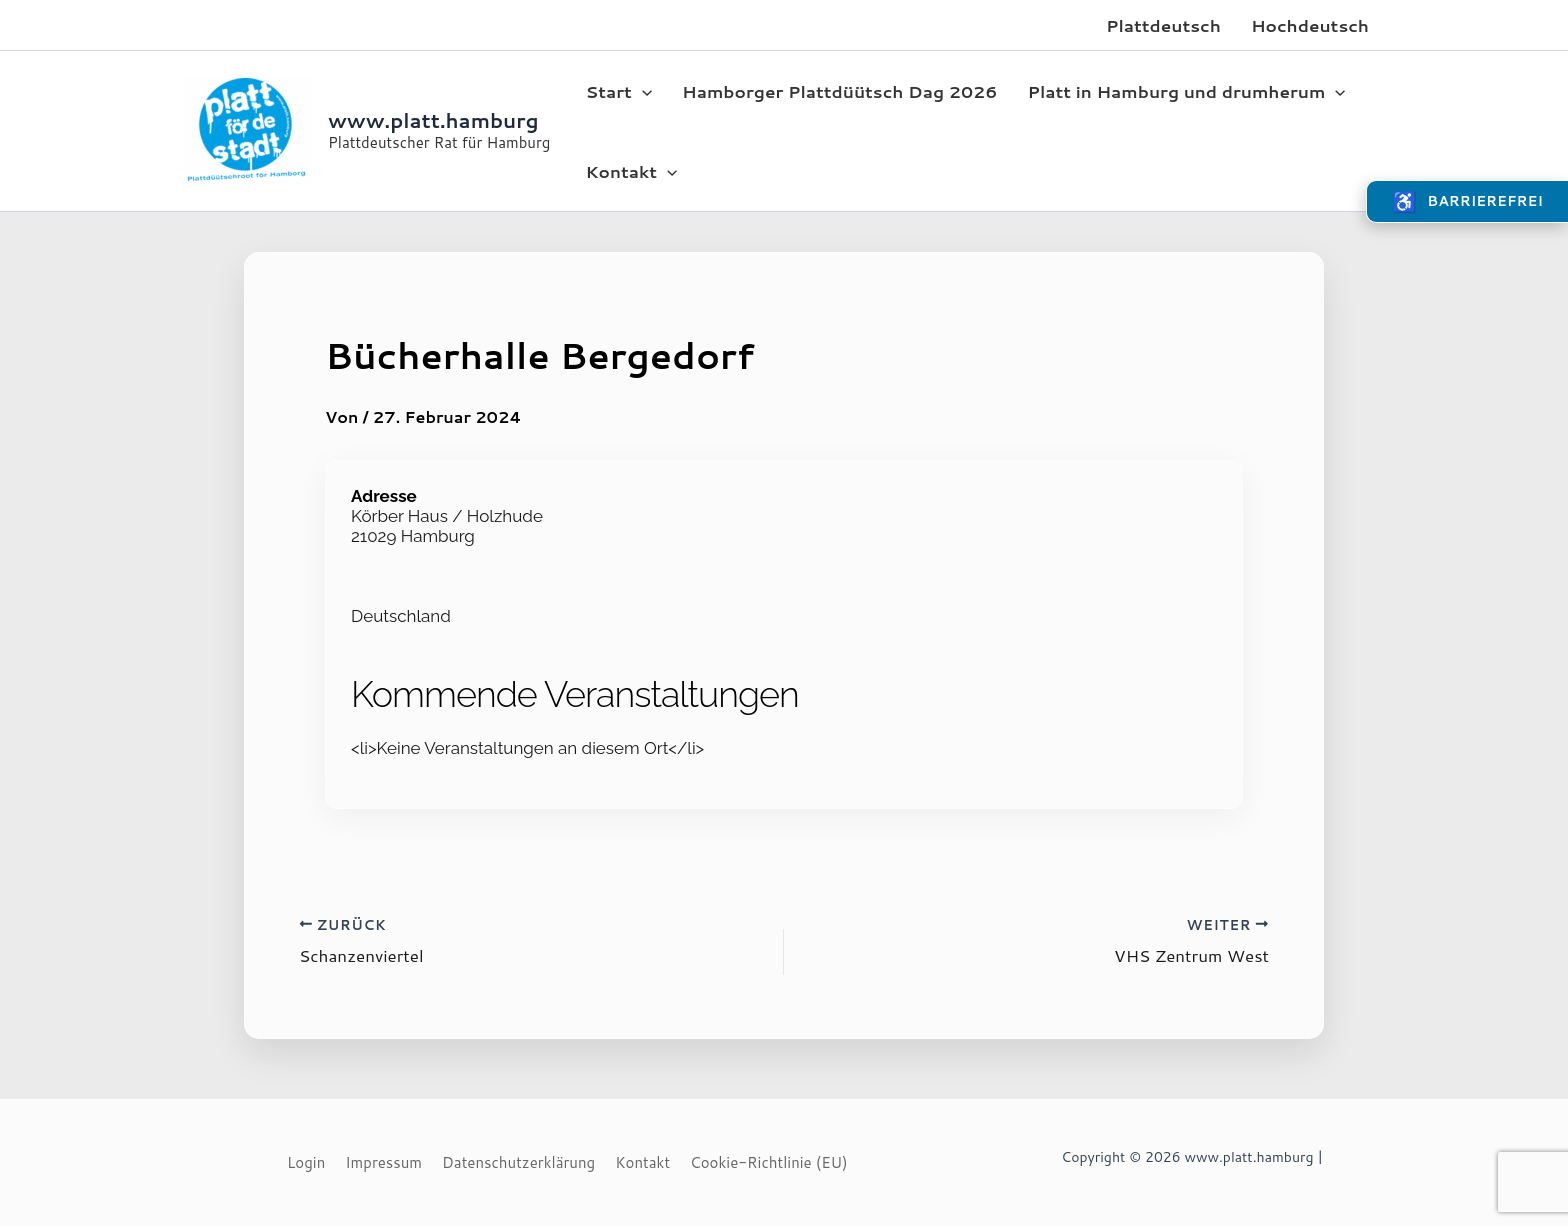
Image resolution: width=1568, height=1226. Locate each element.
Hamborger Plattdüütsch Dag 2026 (839, 91)
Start (618, 91)
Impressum (383, 1162)
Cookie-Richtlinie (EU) (769, 1162)
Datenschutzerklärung (518, 1162)
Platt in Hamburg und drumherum (1186, 91)
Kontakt (631, 171)
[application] (642, 91)
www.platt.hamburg (433, 120)
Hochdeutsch (1310, 25)
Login (306, 1162)
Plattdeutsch (1163, 25)
